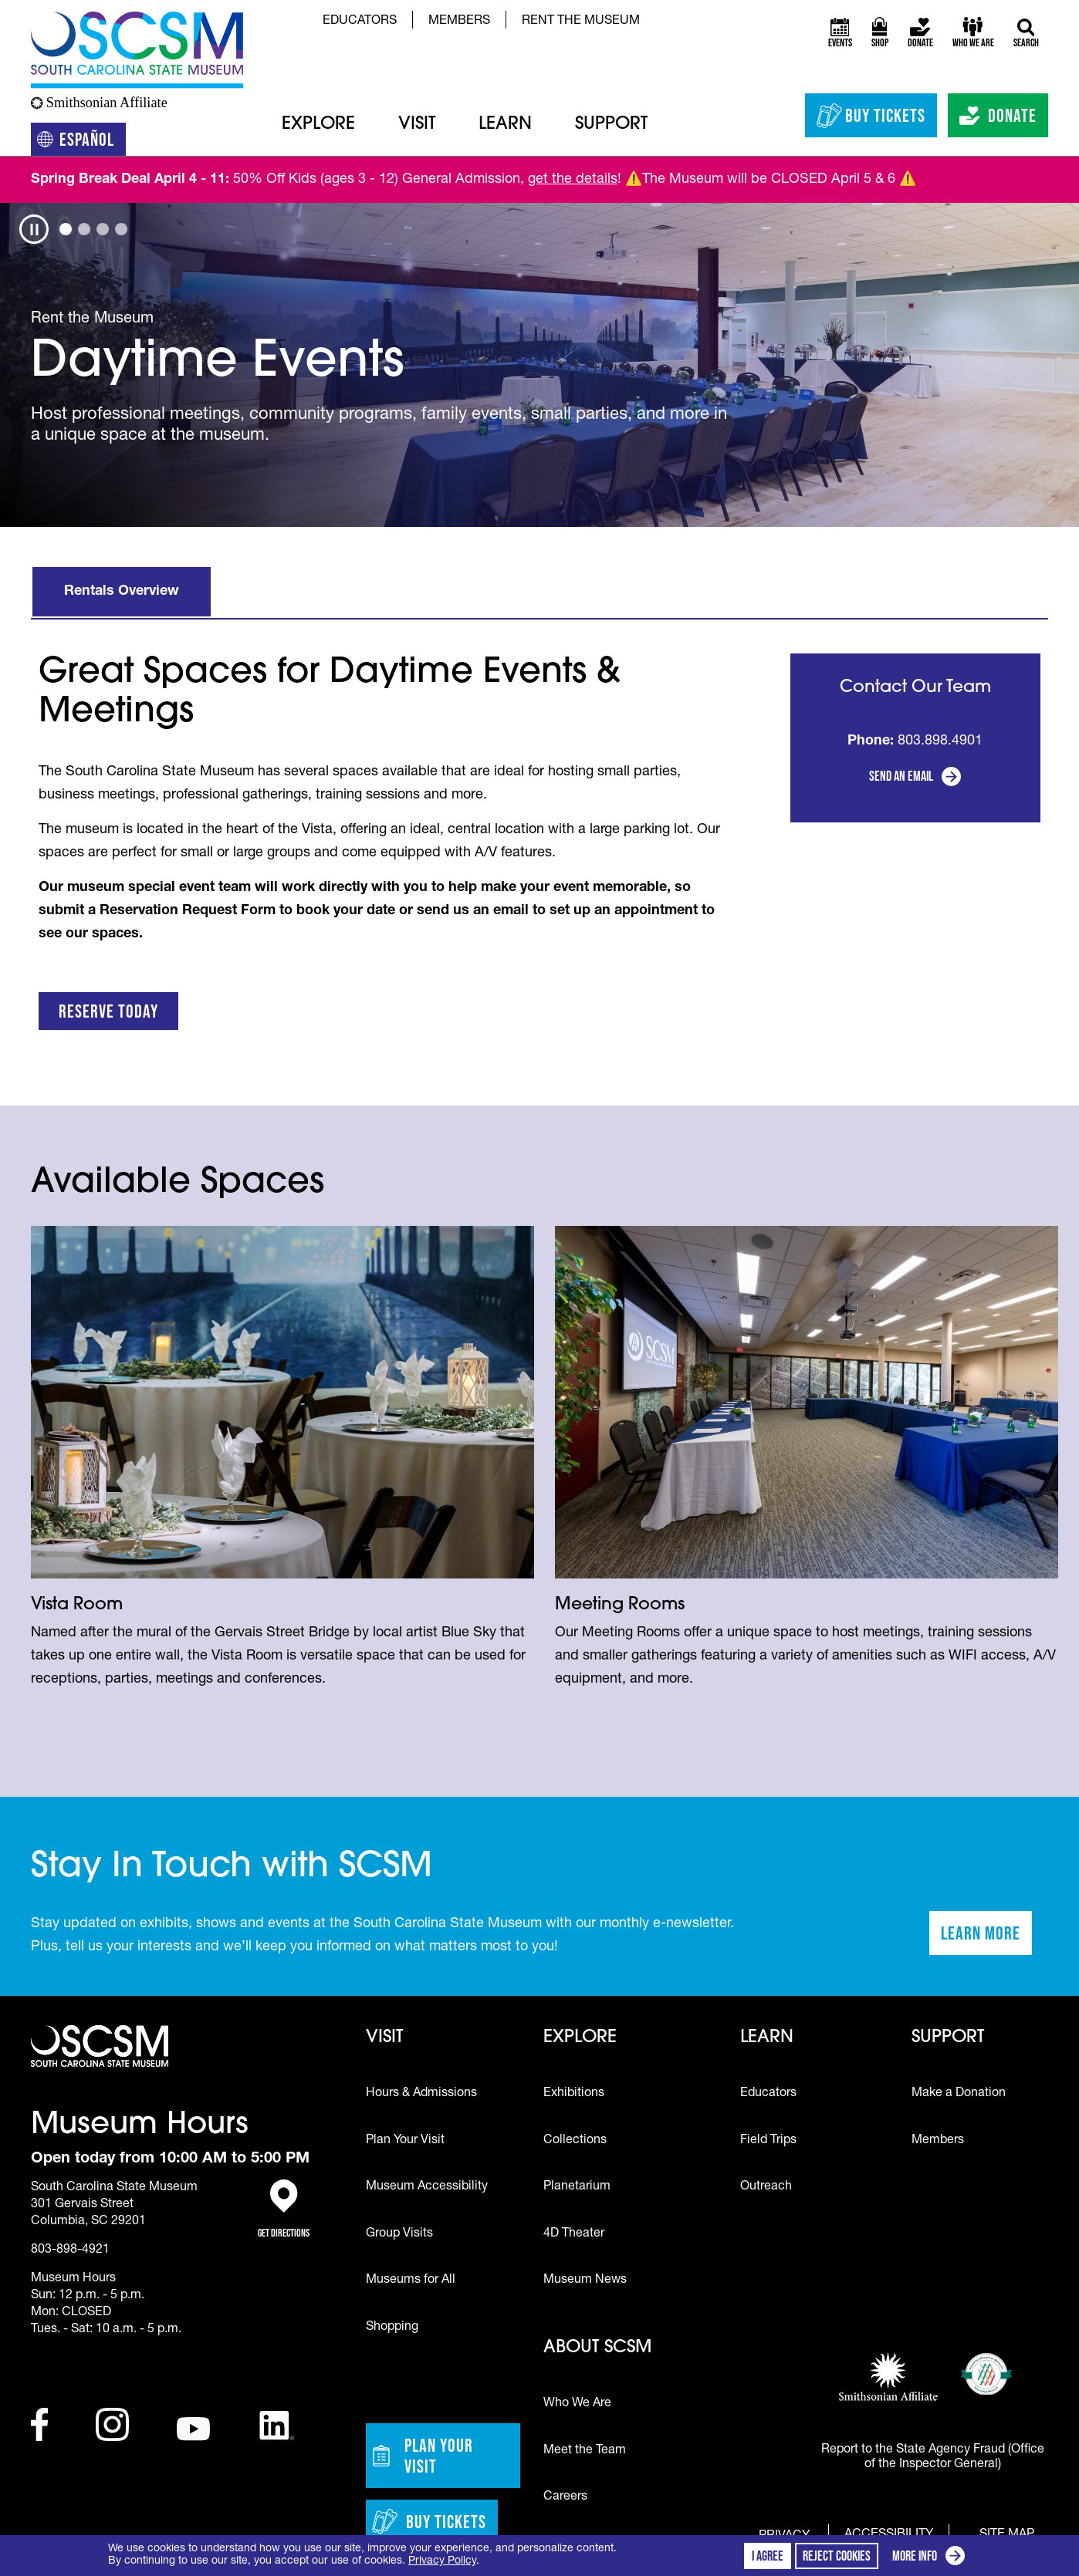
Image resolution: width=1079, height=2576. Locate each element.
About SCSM (597, 2348)
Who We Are (577, 2404)
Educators (360, 21)
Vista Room (77, 1605)
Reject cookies (837, 2556)
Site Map (1006, 2534)
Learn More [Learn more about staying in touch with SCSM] (986, 1938)
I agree (767, 2556)
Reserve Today (108, 1011)
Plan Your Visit (405, 2141)
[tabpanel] (539, 364)
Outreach (766, 2187)
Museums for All (410, 2280)
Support (611, 124)
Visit (416, 124)
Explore (318, 124)
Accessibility (888, 2535)
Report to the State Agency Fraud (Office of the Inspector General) (932, 2457)
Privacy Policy (442, 2561)
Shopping (392, 2327)
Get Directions (283, 2209)
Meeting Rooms (620, 1605)
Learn (505, 124)
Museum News (585, 2280)
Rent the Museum (581, 21)
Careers (565, 2497)
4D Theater (573, 2234)
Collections (575, 2141)
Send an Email (901, 776)
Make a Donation (959, 2094)
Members (459, 21)
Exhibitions (573, 2094)
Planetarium (577, 2187)
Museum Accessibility (427, 2187)
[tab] (65, 229)
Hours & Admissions (421, 2094)
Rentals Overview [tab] (121, 592)
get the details (572, 180)
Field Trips (768, 2141)
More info (931, 2558)
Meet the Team (584, 2451)
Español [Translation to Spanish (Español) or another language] (81, 142)
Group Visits (399, 2234)
